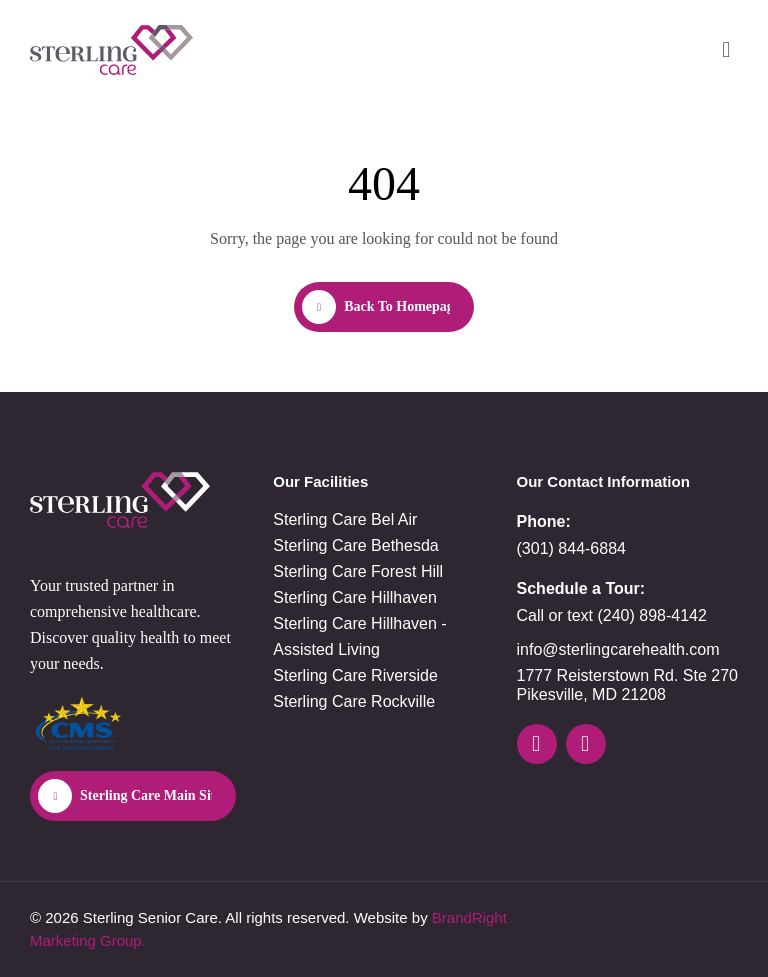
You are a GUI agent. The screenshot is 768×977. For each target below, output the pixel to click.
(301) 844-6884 (571, 548)
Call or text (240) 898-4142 (612, 615)
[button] (726, 49)
